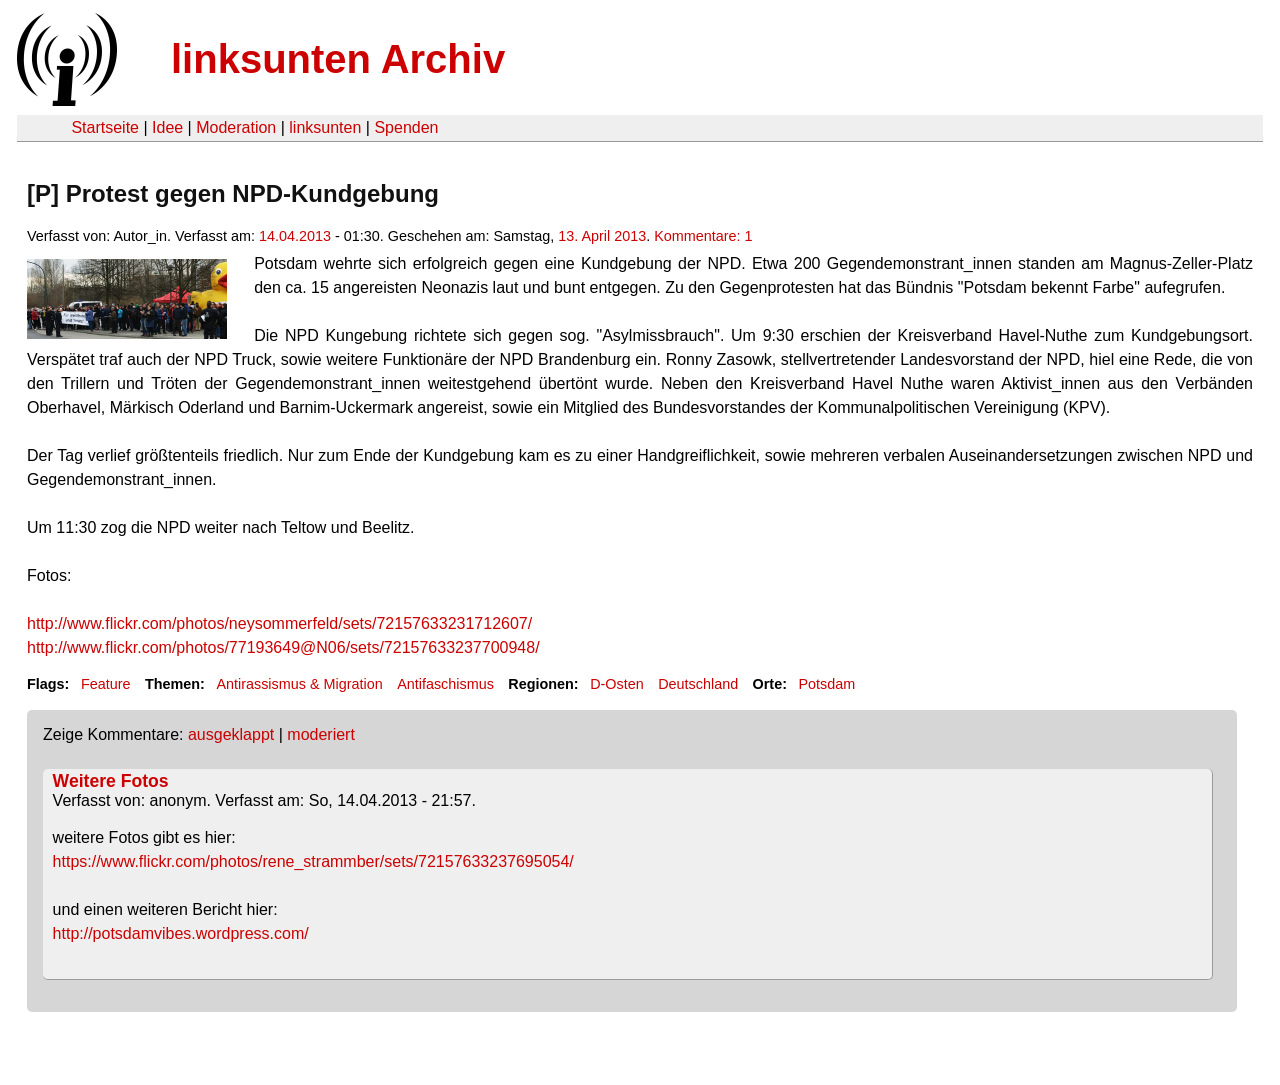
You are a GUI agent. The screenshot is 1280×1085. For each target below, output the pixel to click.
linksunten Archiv (338, 59)
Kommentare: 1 (703, 236)
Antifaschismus (445, 684)
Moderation (236, 127)
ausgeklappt (231, 734)
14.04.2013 (295, 236)
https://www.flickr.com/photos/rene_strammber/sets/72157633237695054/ (313, 861)
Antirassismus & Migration (299, 684)
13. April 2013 (602, 236)
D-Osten (617, 684)
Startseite (105, 127)
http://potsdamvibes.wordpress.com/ (181, 933)
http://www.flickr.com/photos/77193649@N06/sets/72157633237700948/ (283, 647)
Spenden (406, 127)
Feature (106, 684)
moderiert (321, 734)
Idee (167, 127)
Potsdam (826, 684)
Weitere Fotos (111, 781)
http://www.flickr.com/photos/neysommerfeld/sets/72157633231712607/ (279, 623)
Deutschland (698, 684)
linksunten (325, 127)
